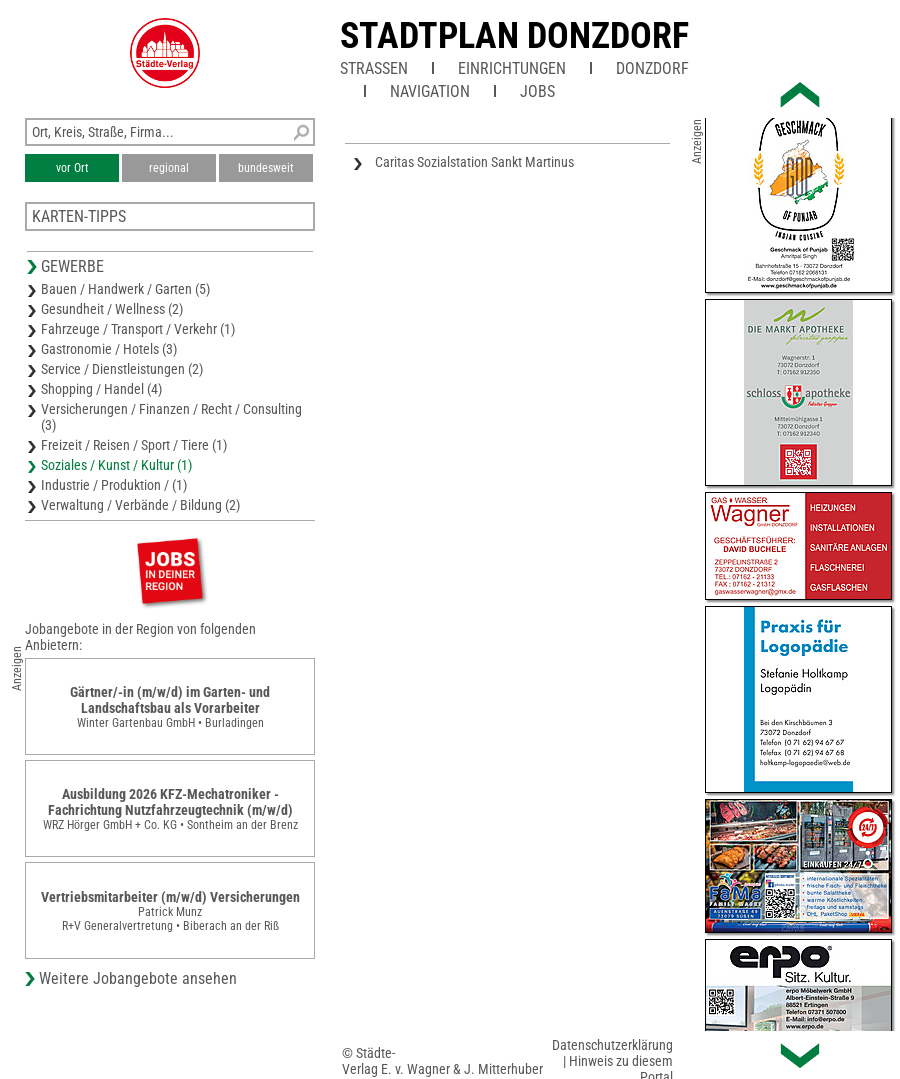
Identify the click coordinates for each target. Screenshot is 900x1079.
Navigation (430, 91)
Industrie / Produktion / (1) (114, 485)
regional (169, 168)
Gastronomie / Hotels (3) (109, 349)
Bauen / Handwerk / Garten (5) (125, 289)
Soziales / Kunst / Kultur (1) (116, 465)
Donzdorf (652, 68)
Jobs (537, 91)
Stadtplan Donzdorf (514, 36)
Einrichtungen (512, 68)
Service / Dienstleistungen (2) (122, 369)
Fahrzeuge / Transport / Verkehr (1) (138, 329)
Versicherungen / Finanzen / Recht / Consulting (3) (171, 417)
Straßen (374, 68)
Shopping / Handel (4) (101, 389)
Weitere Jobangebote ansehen (138, 978)
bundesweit (266, 168)
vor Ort (72, 168)
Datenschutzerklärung (612, 1045)
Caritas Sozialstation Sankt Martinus (474, 162)
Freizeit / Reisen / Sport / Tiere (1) (134, 445)
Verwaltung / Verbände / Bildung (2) (140, 505)
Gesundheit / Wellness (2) (112, 309)
